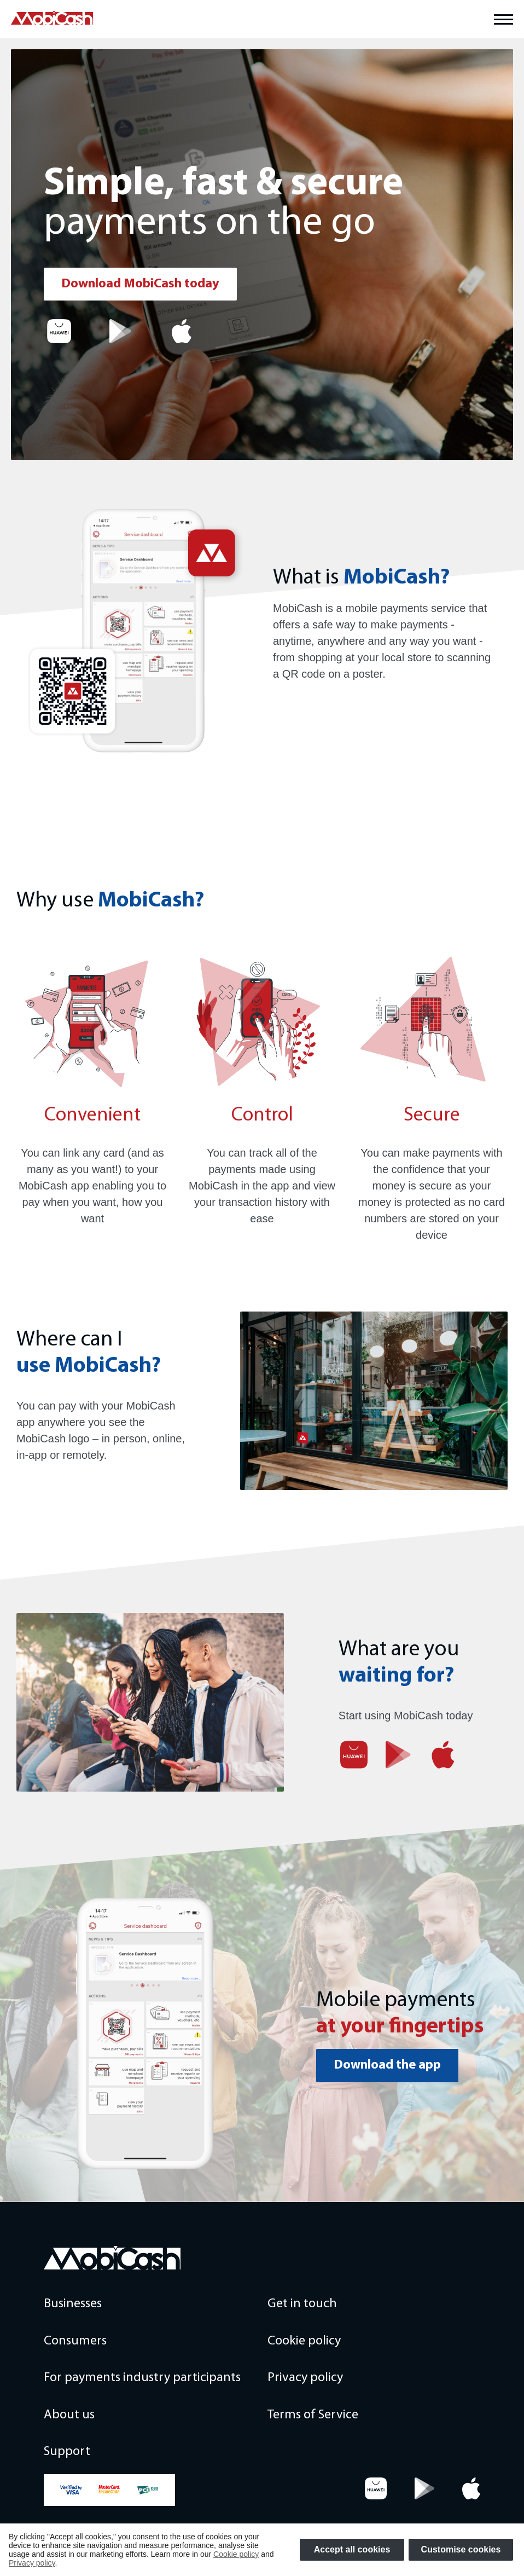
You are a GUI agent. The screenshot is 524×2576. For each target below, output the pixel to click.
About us (69, 2415)
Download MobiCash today (140, 284)
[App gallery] (59, 331)
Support (67, 2451)
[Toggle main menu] (503, 19)
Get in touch (302, 2304)
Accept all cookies (352, 2549)
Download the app (387, 2065)
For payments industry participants (142, 2377)
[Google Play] (120, 331)
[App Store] (181, 331)
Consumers (75, 2341)
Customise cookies (461, 2549)
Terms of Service (312, 2415)
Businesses (73, 2304)
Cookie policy (304, 2341)
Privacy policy (305, 2377)
